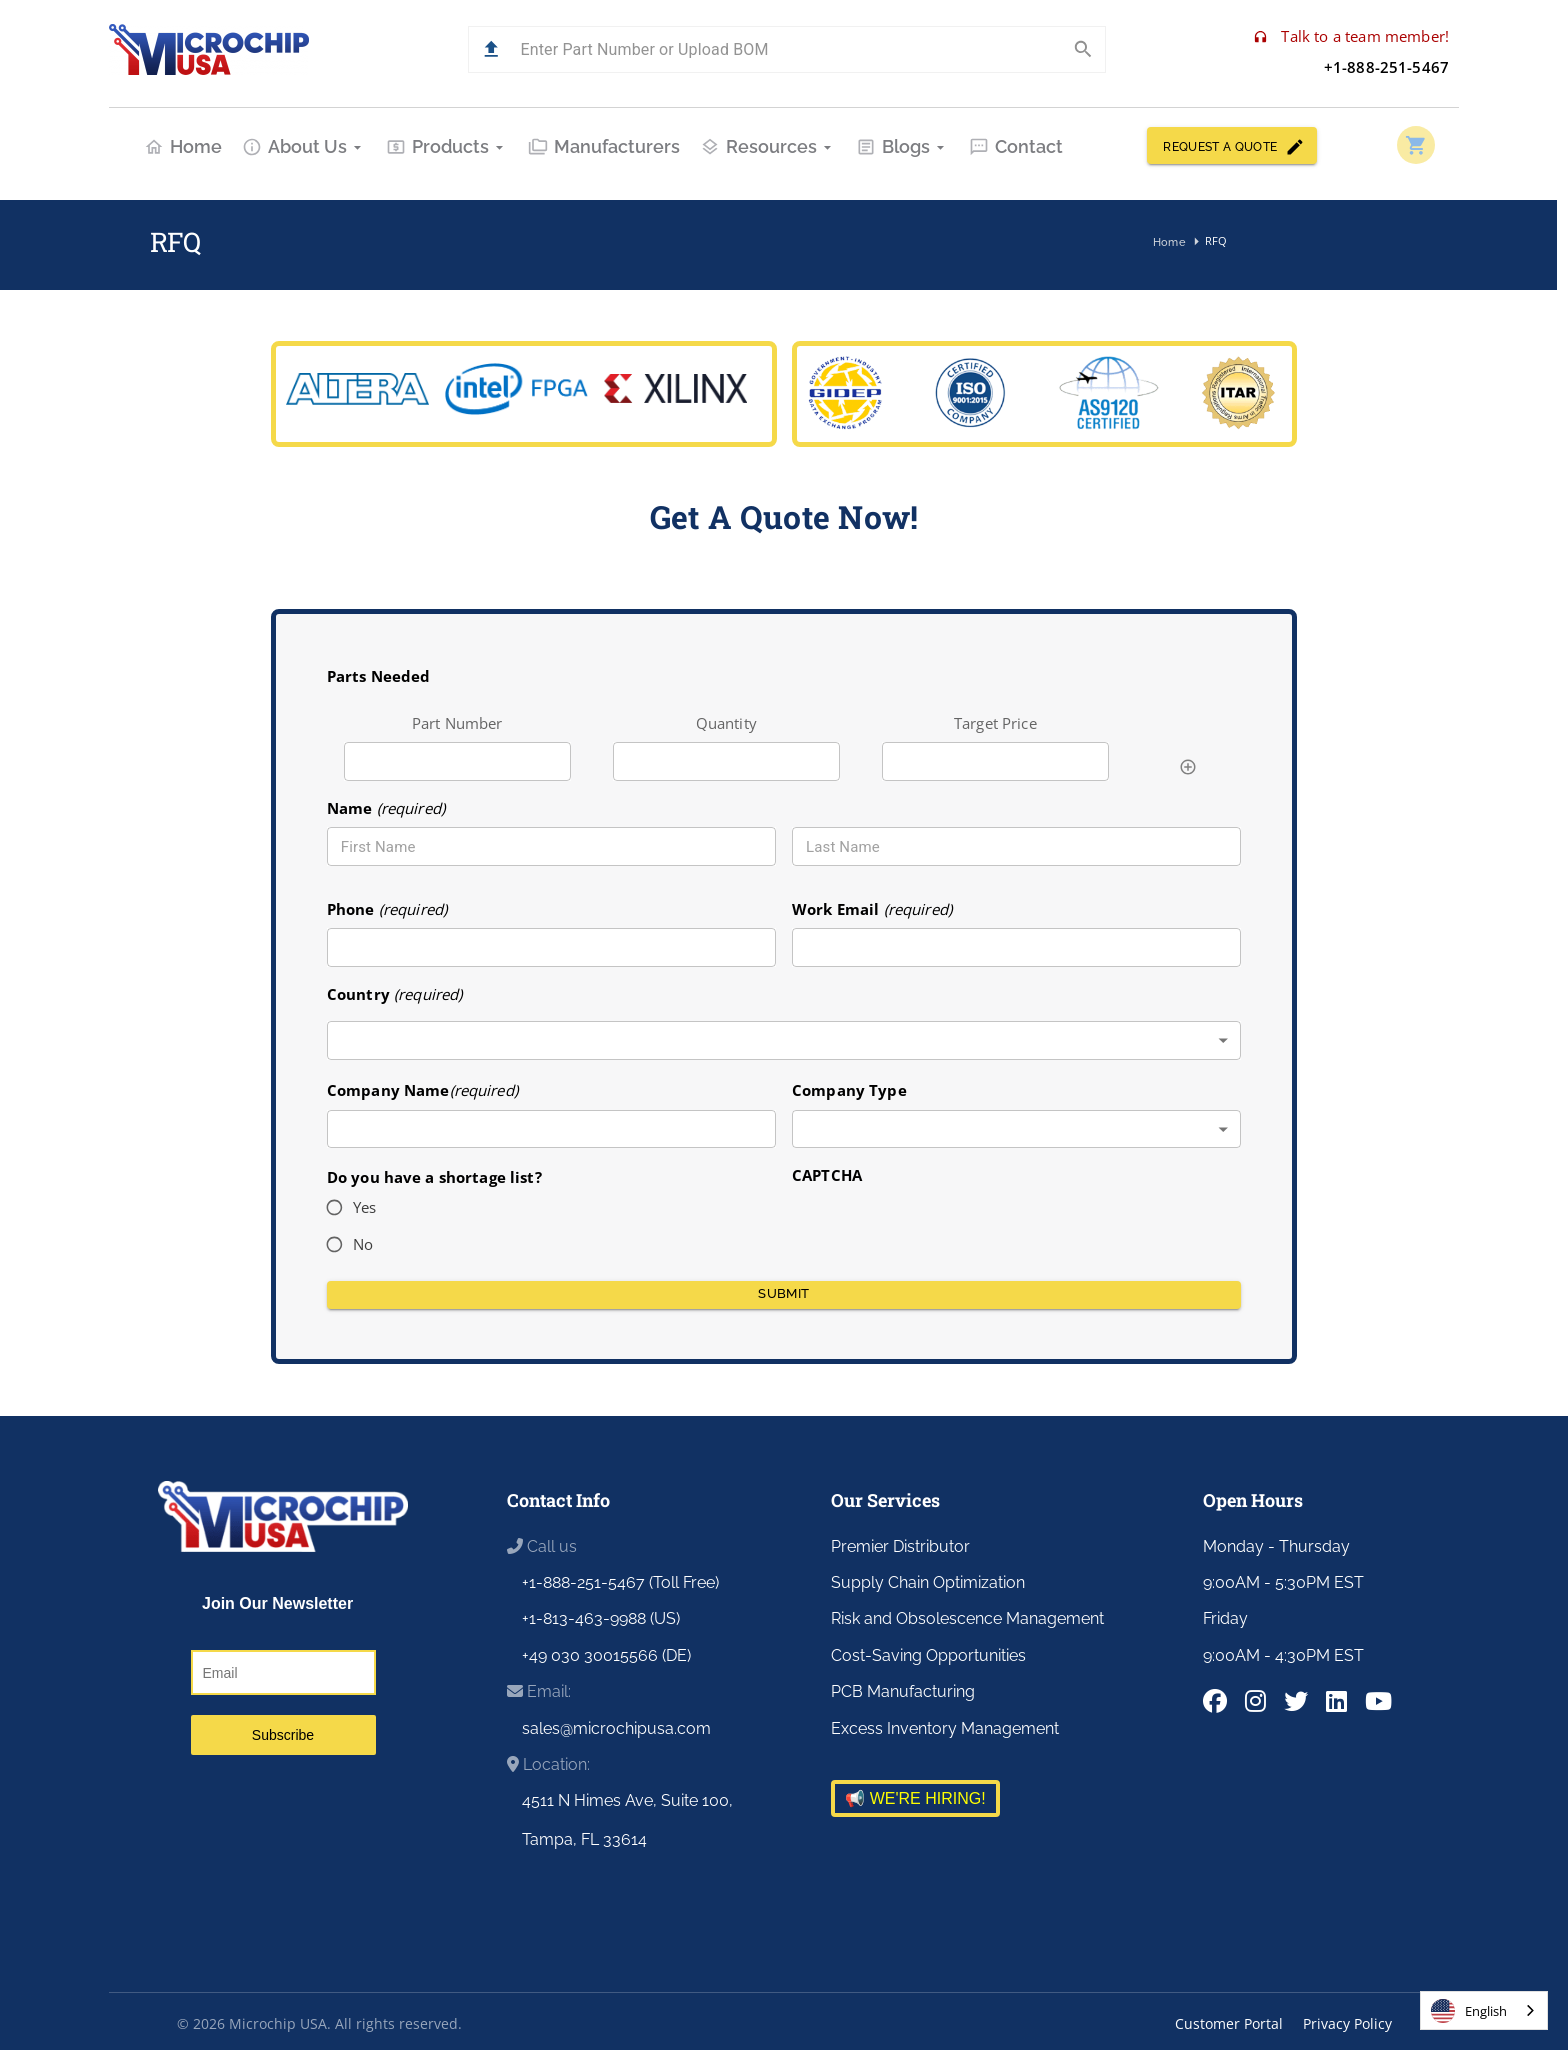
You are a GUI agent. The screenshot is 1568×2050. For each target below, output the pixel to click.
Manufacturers (604, 146)
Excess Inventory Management (945, 1728)
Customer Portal (1229, 2023)
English (1469, 2011)
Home (183, 146)
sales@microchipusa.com (616, 1728)
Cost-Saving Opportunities (928, 1655)
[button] (491, 49)
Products (447, 146)
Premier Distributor (900, 1546)
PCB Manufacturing (903, 1691)
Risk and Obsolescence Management (967, 1618)
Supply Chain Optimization (928, 1582)
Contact (1016, 146)
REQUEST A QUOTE (1232, 145)
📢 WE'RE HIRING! (915, 1798)
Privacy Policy (1347, 2023)
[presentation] (944, 1226)
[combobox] (784, 1040)
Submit (784, 1295)
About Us (304, 146)
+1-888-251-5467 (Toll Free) (620, 1582)
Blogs (902, 146)
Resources (768, 146)
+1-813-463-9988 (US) (601, 1618)
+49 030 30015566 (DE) (606, 1655)
